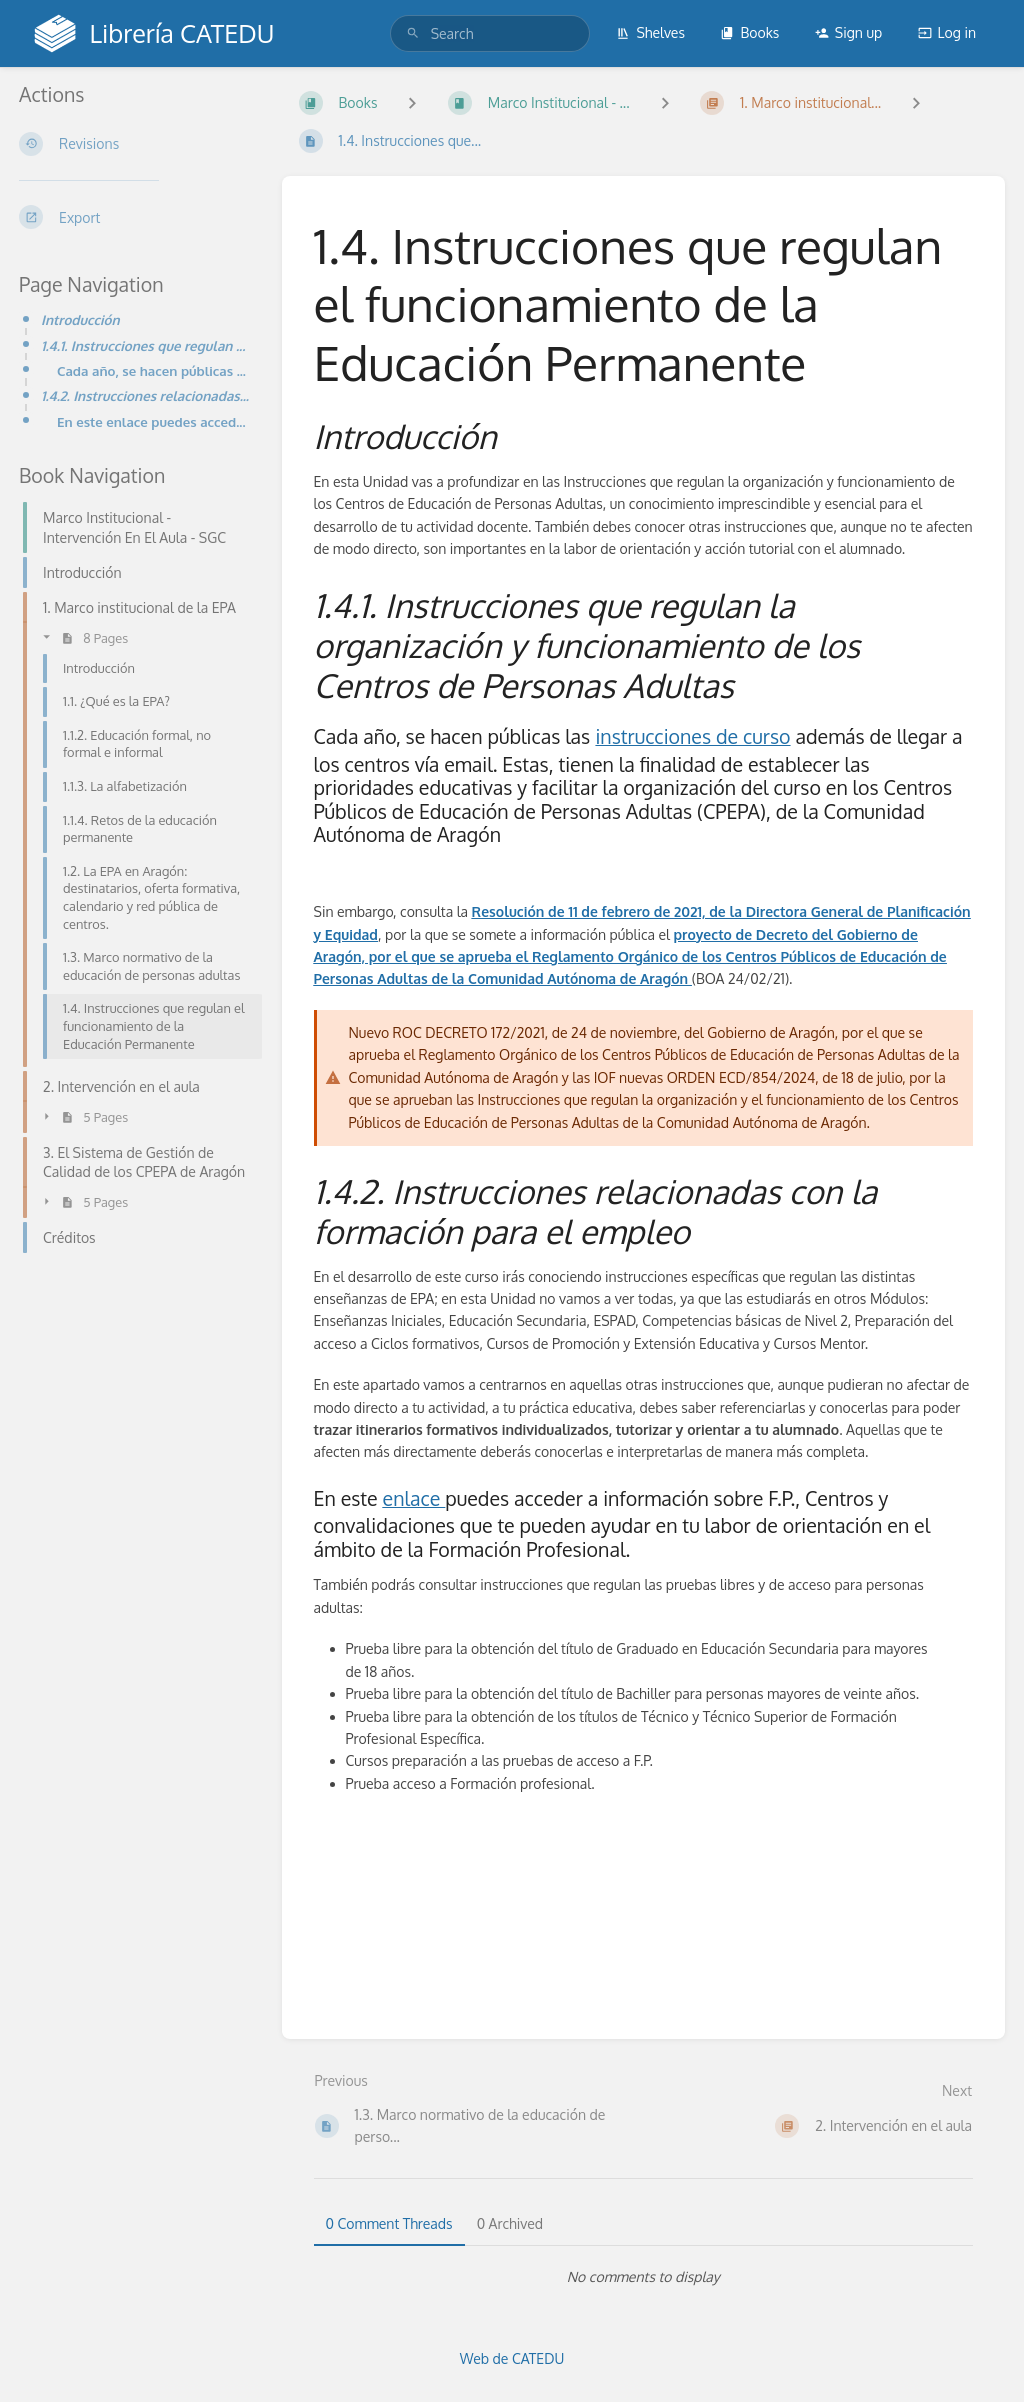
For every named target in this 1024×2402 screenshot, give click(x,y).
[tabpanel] (644, 2277)
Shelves (650, 32)
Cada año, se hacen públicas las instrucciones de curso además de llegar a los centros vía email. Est (153, 370)
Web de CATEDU (512, 2358)
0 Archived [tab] (510, 2223)
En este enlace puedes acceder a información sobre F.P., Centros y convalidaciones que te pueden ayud (153, 421)
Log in (947, 32)
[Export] (134, 217)
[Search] (413, 33)
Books (749, 32)
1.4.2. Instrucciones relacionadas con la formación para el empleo (145, 395)
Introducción (80, 319)
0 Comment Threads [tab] (389, 2223)
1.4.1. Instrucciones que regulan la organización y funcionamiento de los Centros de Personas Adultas (145, 345)
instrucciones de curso (692, 736)
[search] (490, 33)
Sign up (848, 32)
